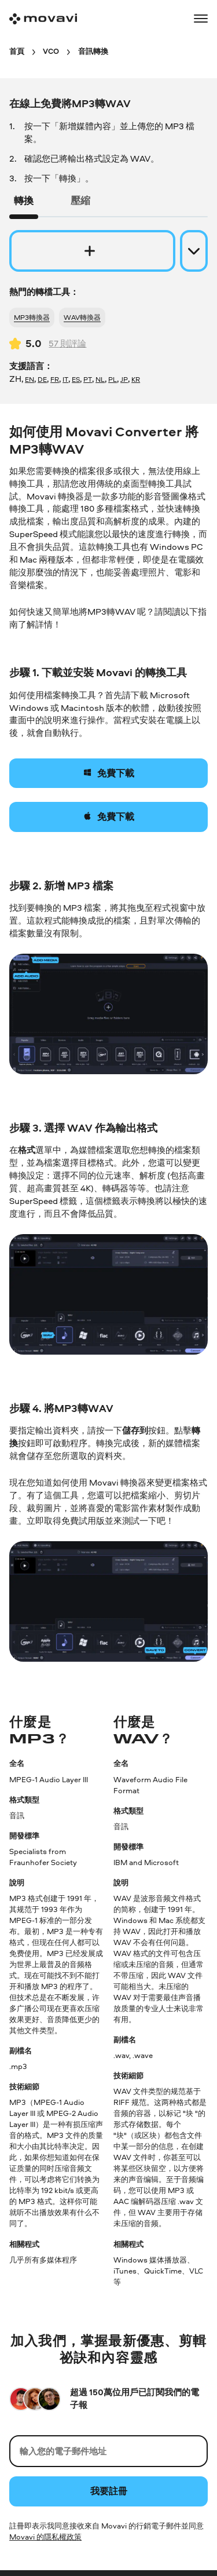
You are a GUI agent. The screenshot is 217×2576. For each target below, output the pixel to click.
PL (112, 379)
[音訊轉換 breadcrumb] (93, 51)
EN (29, 379)
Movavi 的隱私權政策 (45, 2536)
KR (135, 379)
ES (76, 379)
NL (100, 379)
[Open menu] (201, 18)
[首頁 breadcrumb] (16, 51)
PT (87, 379)
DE (42, 379)
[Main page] (43, 18)
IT (65, 379)
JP (124, 379)
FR (54, 379)
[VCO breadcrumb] (51, 51)
